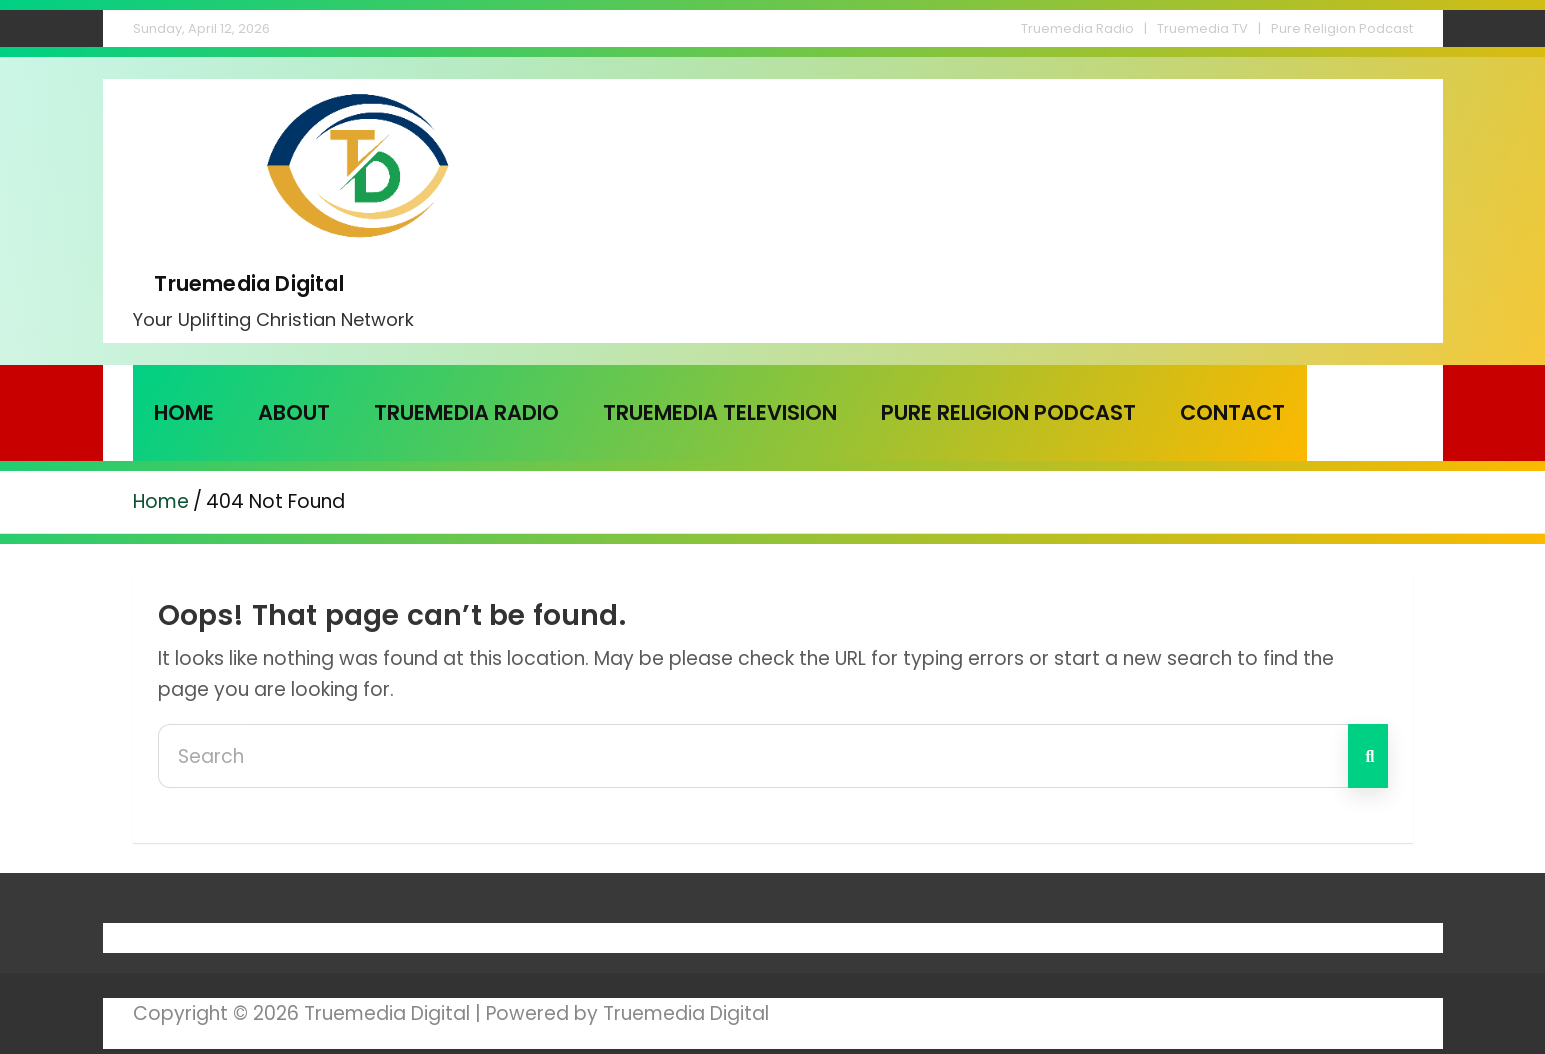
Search (1368, 756)
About (294, 412)
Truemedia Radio (1077, 28)
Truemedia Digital (248, 283)
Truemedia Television (720, 412)
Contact (1232, 412)
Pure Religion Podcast (1342, 28)
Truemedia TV (1202, 28)
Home (184, 412)
